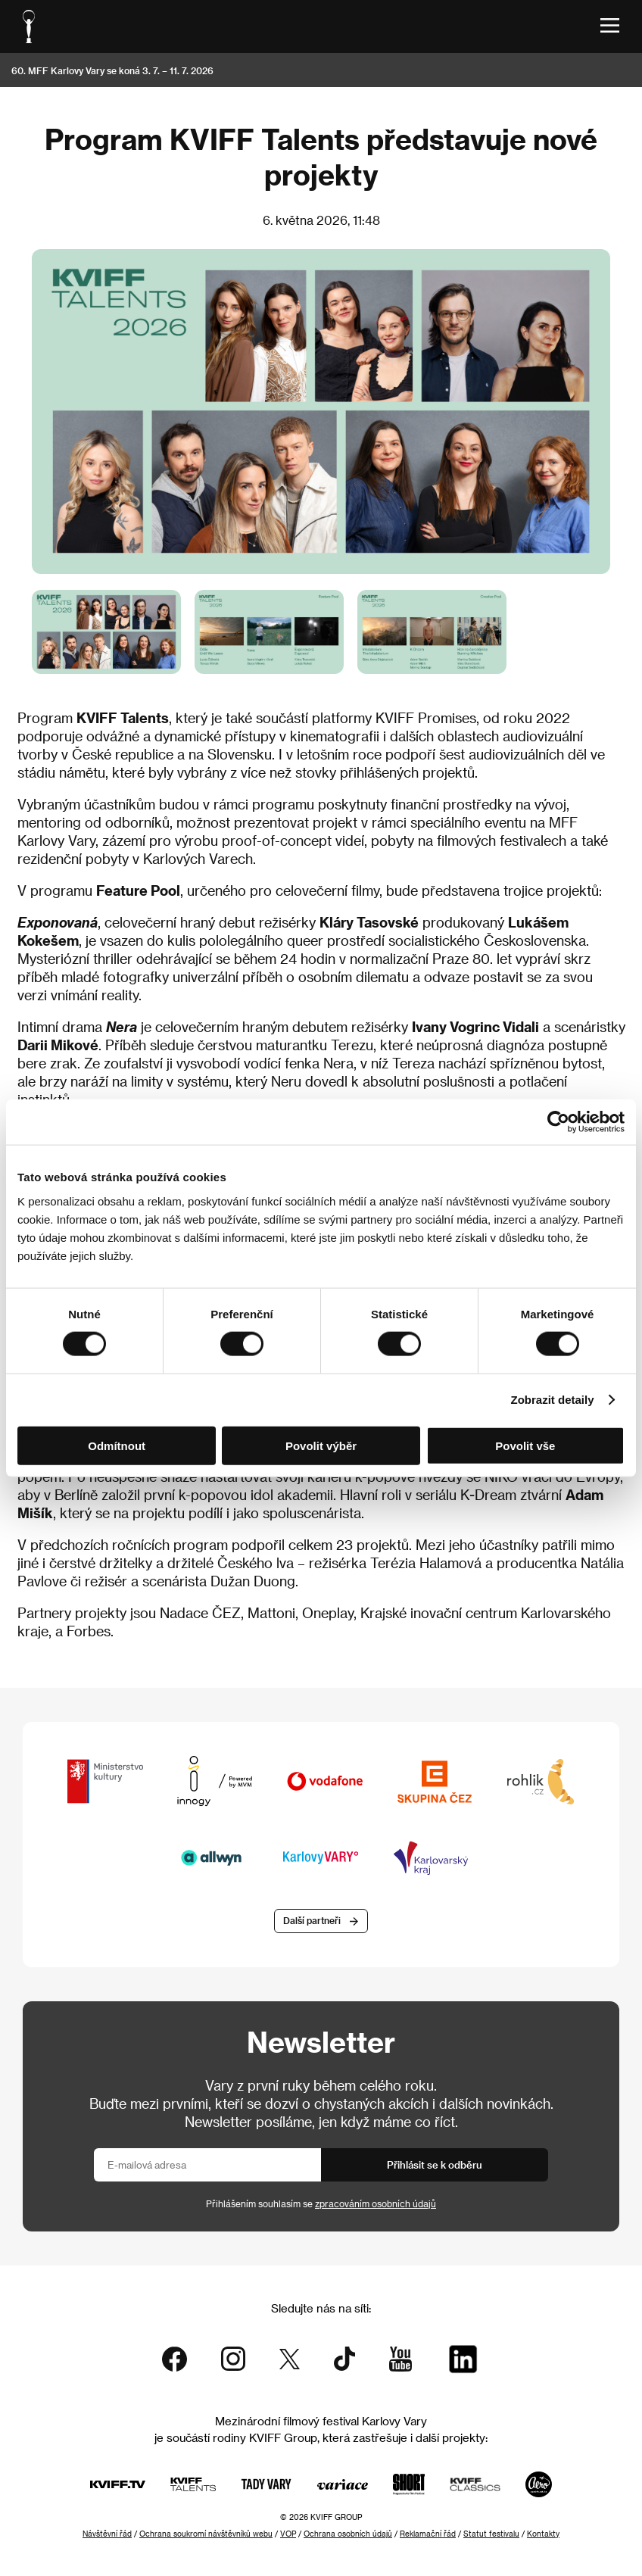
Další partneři (312, 1920)
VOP (288, 2533)
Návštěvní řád (107, 2533)
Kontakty (543, 2533)
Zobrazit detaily (552, 1399)
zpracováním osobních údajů (375, 2203)
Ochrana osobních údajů (348, 2533)
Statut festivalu (491, 2533)
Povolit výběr (321, 1445)
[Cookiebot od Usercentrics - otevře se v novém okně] (558, 1122)
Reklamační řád (428, 2533)
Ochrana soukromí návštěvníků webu (206, 2533)
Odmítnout (116, 1445)
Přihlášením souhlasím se (321, 2203)
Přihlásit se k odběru (434, 2164)
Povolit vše (525, 1445)
